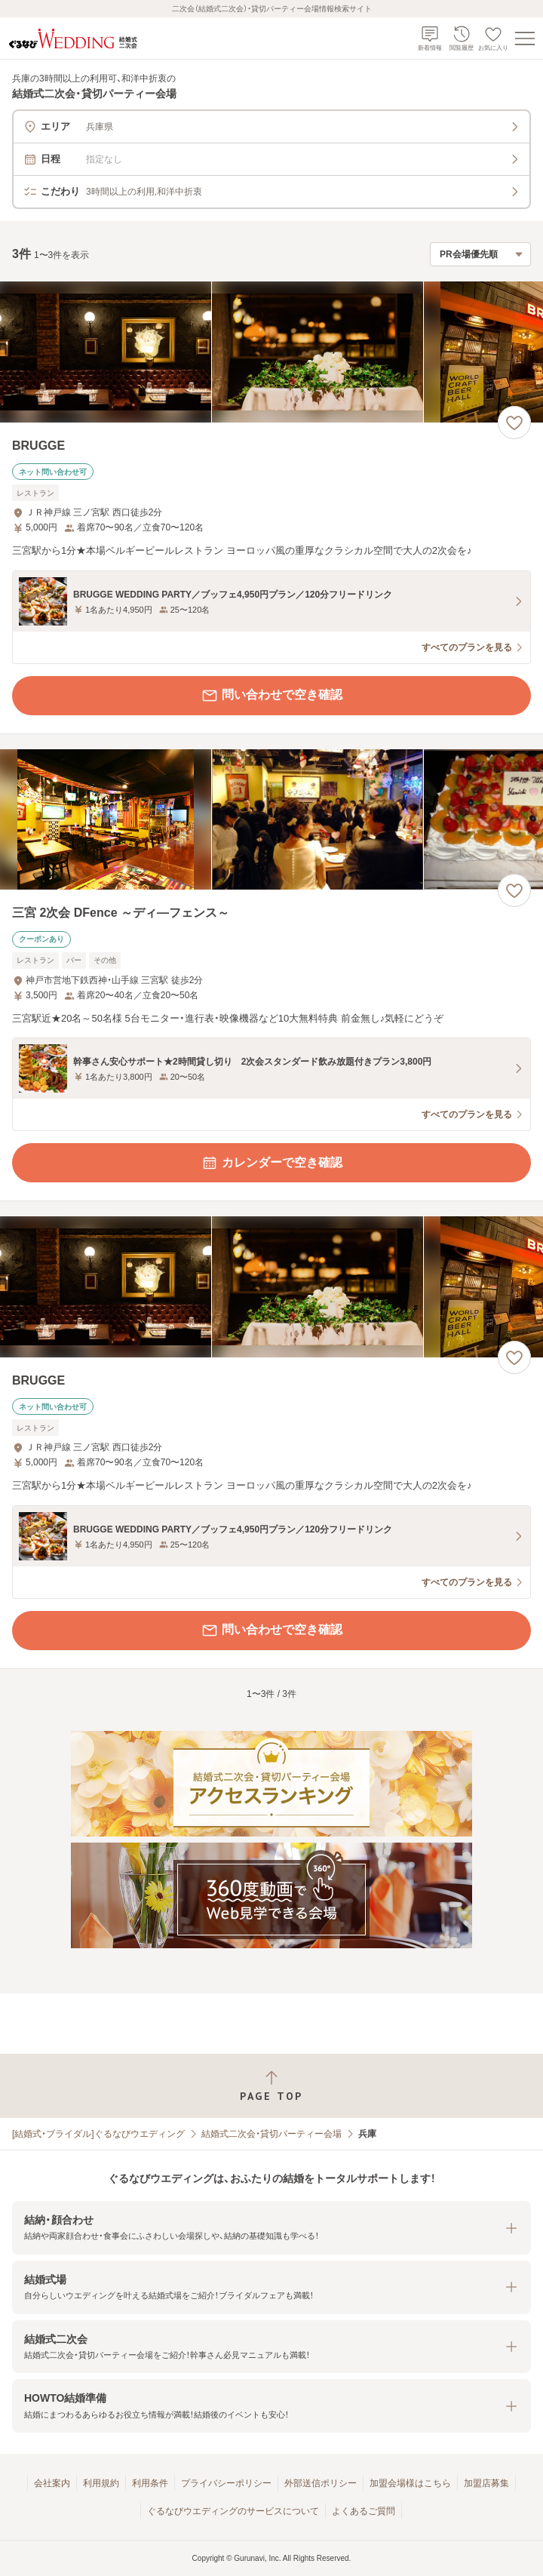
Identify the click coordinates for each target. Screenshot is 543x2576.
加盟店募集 (486, 2483)
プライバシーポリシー (226, 2483)
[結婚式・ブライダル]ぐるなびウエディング (98, 2134)
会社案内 (52, 2483)
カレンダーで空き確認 (271, 1163)
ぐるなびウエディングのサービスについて (233, 2511)
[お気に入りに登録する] (514, 422)
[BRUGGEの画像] (271, 352)
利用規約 (101, 2483)
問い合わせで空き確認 (271, 696)
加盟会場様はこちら (410, 2483)
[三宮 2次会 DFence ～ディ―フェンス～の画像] (271, 819)
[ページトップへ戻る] (271, 2086)
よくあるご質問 (363, 2511)
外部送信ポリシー (320, 2483)
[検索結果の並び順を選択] (480, 254)
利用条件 (150, 2483)
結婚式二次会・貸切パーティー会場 (271, 2134)
